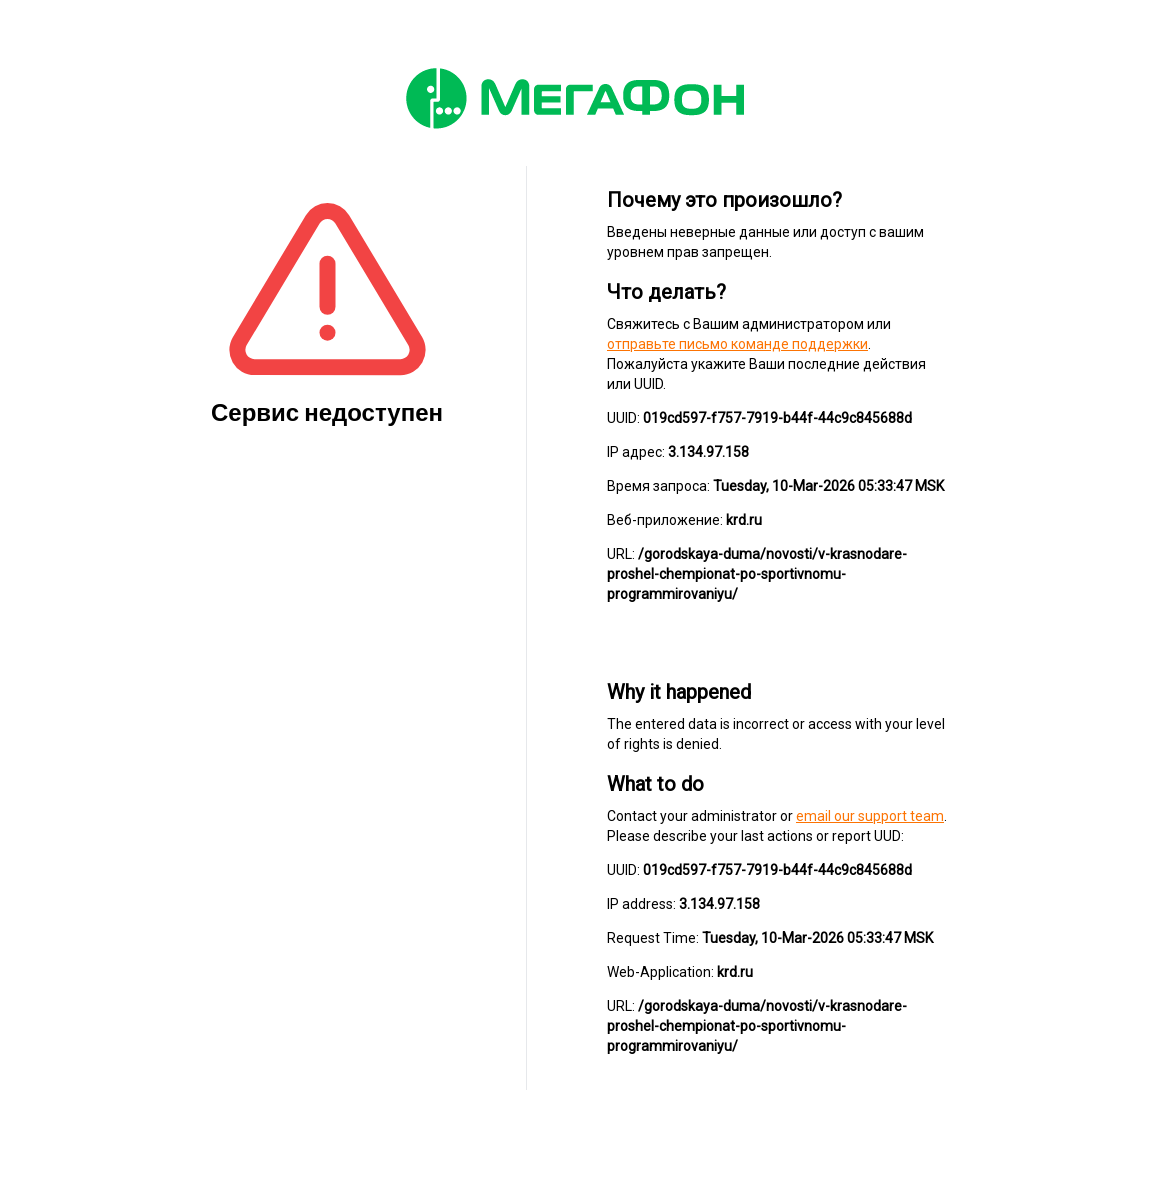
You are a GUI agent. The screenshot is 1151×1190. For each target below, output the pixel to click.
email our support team (870, 816)
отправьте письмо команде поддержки (737, 344)
